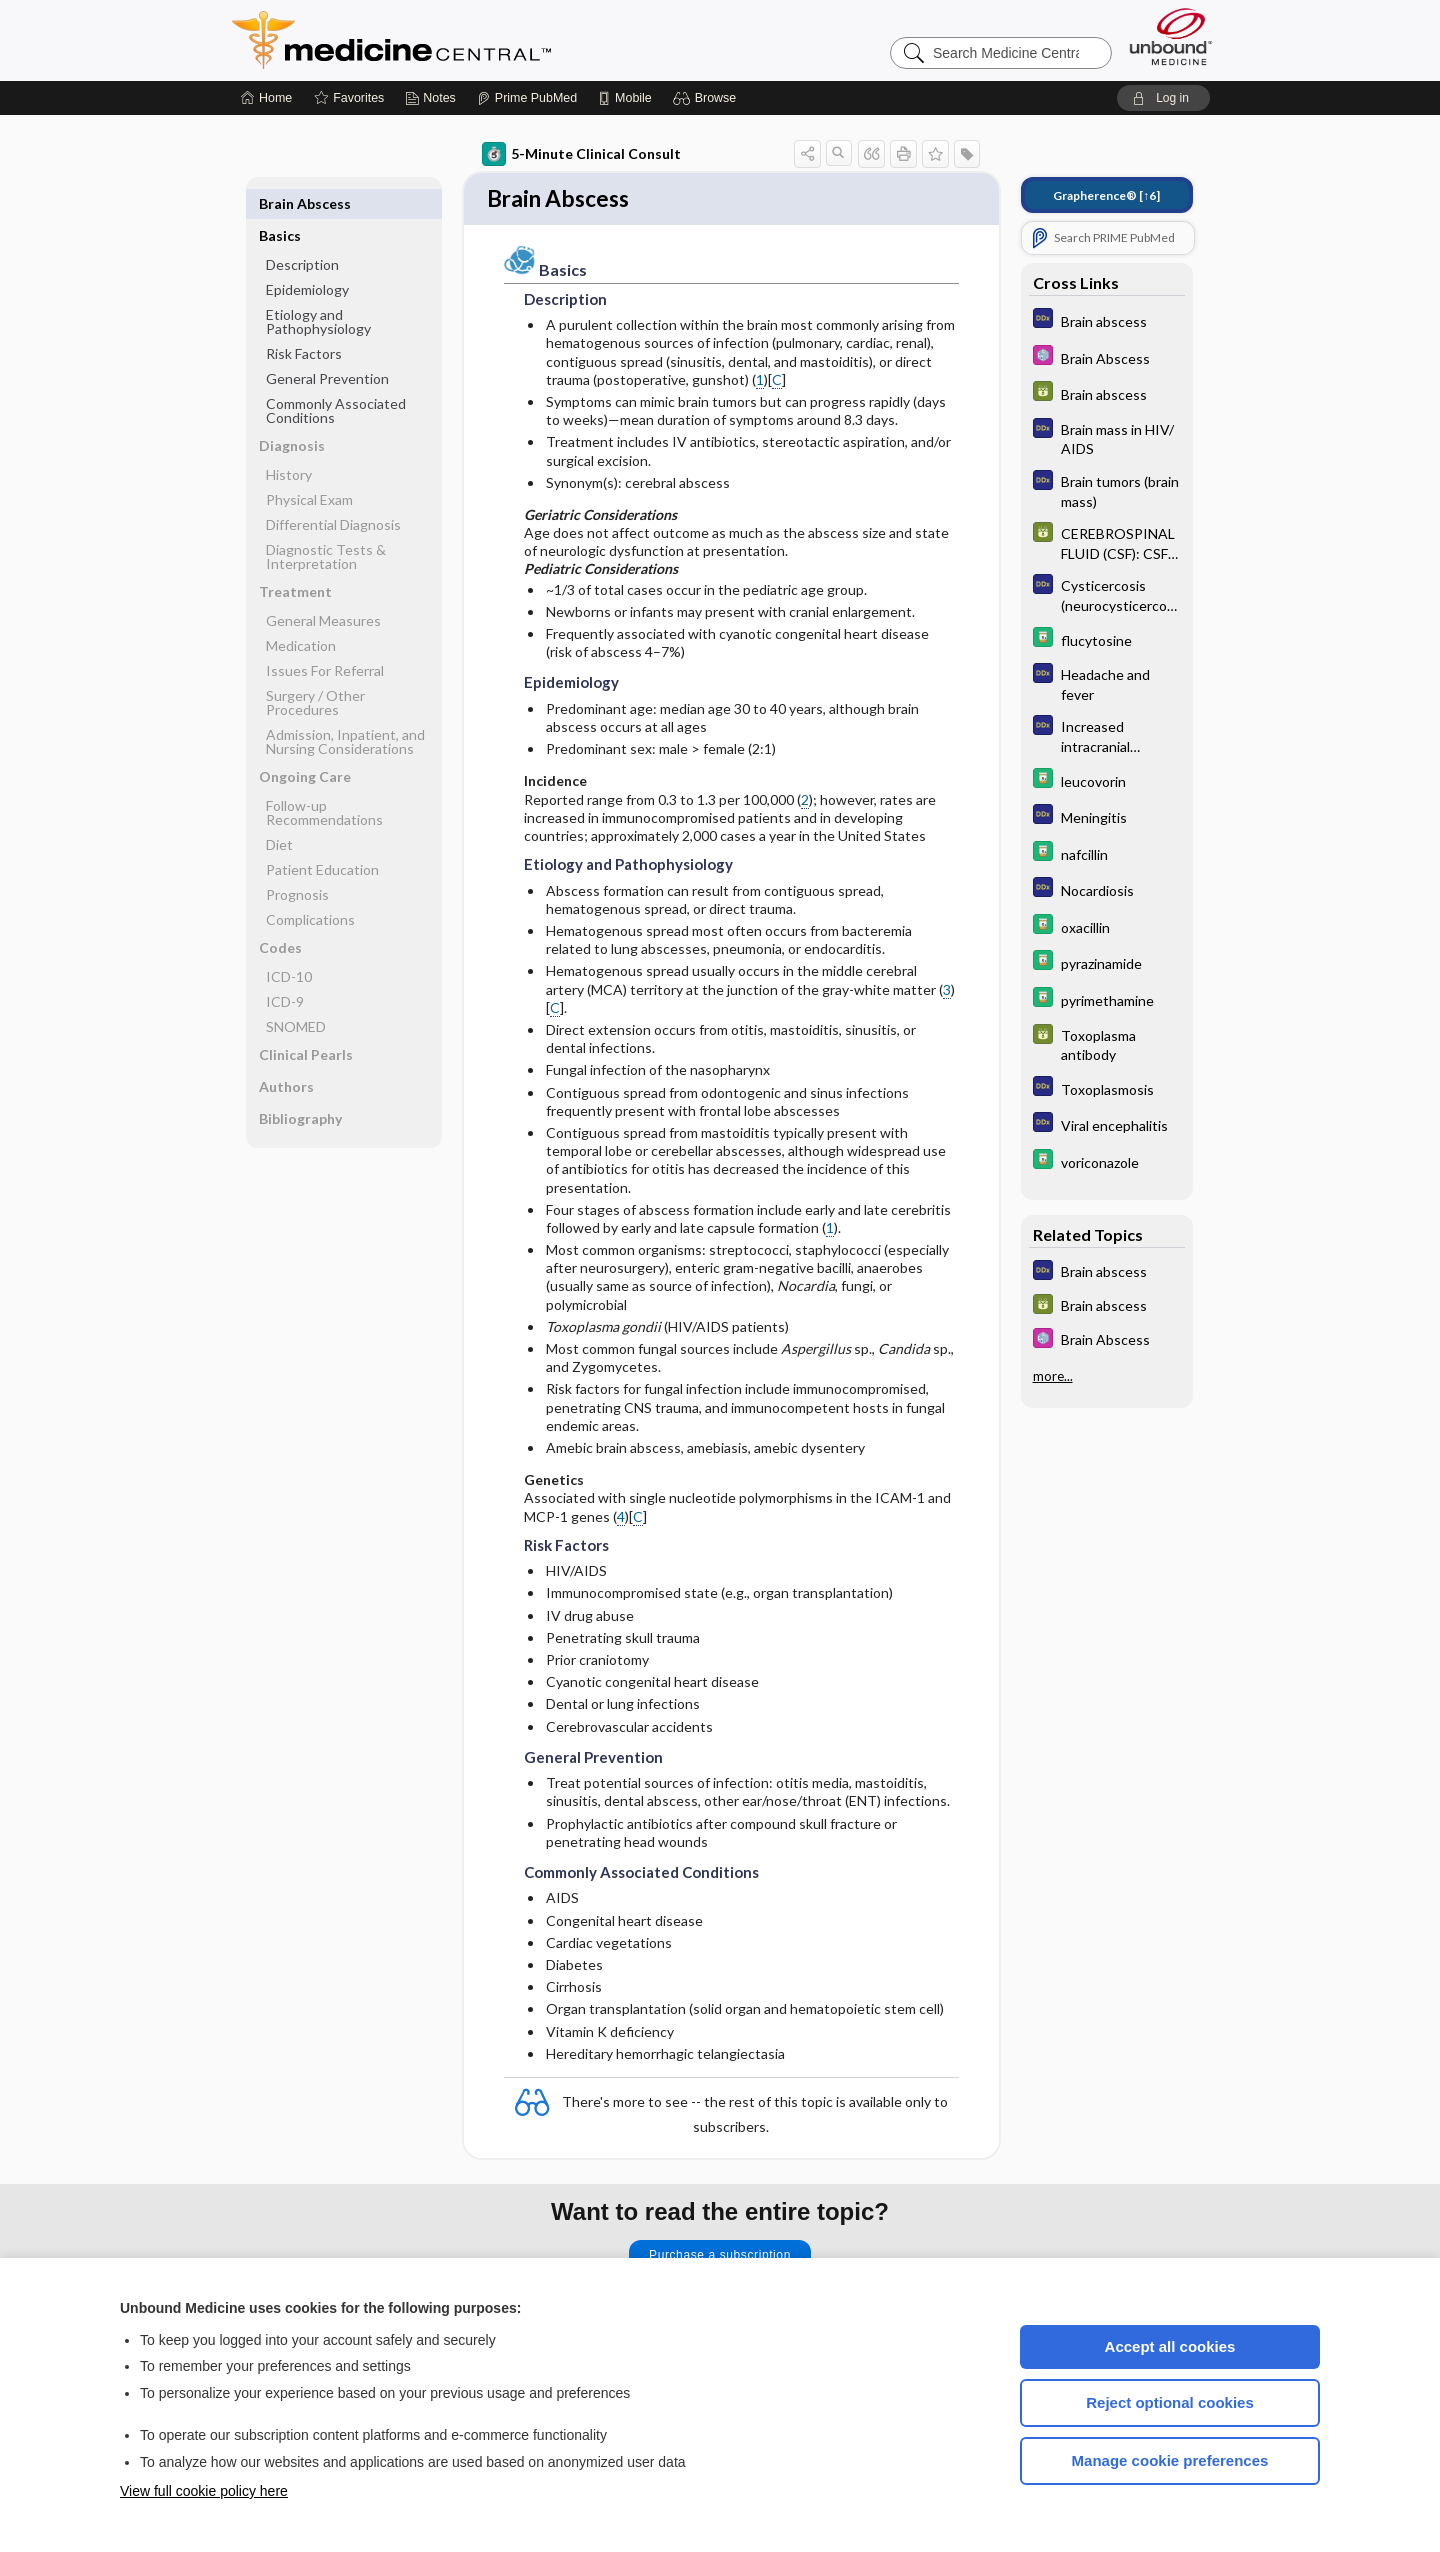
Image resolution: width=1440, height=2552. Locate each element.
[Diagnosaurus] (1107, 320)
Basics (280, 203)
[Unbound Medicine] (1171, 36)
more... (1053, 1376)
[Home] (266, 98)
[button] (707, 98)
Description (302, 232)
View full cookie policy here (204, 2491)
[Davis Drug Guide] (1107, 639)
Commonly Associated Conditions (336, 378)
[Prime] (527, 98)
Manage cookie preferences (1170, 2460)
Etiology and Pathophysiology (318, 289)
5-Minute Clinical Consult (581, 154)
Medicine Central (480, 40)
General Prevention (327, 346)
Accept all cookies (1170, 2346)
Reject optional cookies (1170, 2402)
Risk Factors (304, 321)
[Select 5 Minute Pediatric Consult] (1107, 357)
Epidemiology (307, 257)
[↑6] (1106, 195)
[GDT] (1107, 393)
